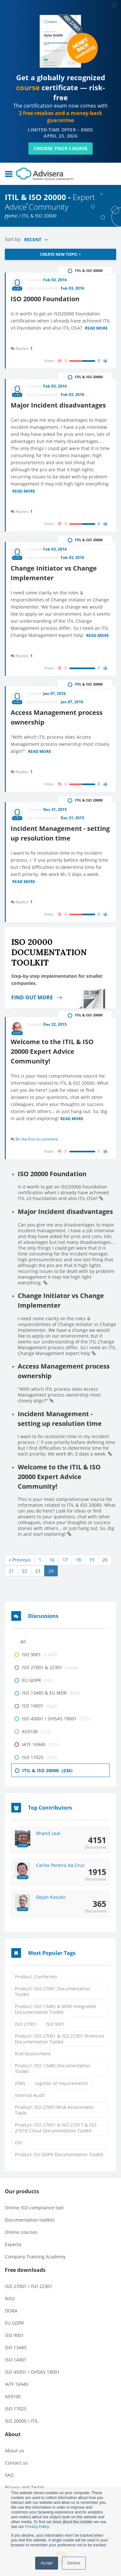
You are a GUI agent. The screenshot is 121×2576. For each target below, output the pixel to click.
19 (91, 1560)
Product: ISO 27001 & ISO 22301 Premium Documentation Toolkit (59, 2039)
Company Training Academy (35, 2257)
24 (51, 1571)
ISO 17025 (15, 2409)
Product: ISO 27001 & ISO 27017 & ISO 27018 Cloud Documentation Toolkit (55, 2128)
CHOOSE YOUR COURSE (60, 148)
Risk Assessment (33, 2054)
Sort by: (14, 239)
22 (24, 1571)
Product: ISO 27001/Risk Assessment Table (54, 2110)
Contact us (16, 2463)
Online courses (21, 2232)
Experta (13, 2244)
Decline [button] (73, 2563)
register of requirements (61, 2083)
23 (37, 1571)
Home (11, 216)
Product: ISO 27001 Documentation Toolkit (52, 1991)
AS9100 (13, 2396)
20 (104, 1560)
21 (11, 1571)
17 (65, 1560)
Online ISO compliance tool (34, 2208)
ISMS (20, 2083)
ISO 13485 (15, 2347)
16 (52, 1560)
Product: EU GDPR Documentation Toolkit (59, 2154)
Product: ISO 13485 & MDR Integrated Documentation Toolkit (55, 2009)
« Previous (20, 1560)
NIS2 (10, 2298)
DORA (11, 2311)
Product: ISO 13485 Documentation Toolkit (52, 2068)
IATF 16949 (16, 2384)
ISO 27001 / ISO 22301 (28, 2286)
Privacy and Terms (25, 2487)
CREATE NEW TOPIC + (60, 254)
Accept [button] (47, 2563)
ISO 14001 (15, 2360)
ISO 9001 (55, 2024)
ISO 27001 (25, 2024)
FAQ (9, 2475)
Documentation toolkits (30, 2220)
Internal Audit (30, 2095)
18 (78, 1560)
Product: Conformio (36, 1977)
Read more (96, 328)
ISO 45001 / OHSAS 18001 (32, 2372)
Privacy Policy (37, 2526)
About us (14, 2450)
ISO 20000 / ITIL (21, 2421)
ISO (18, 2142)
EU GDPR (14, 2323)
